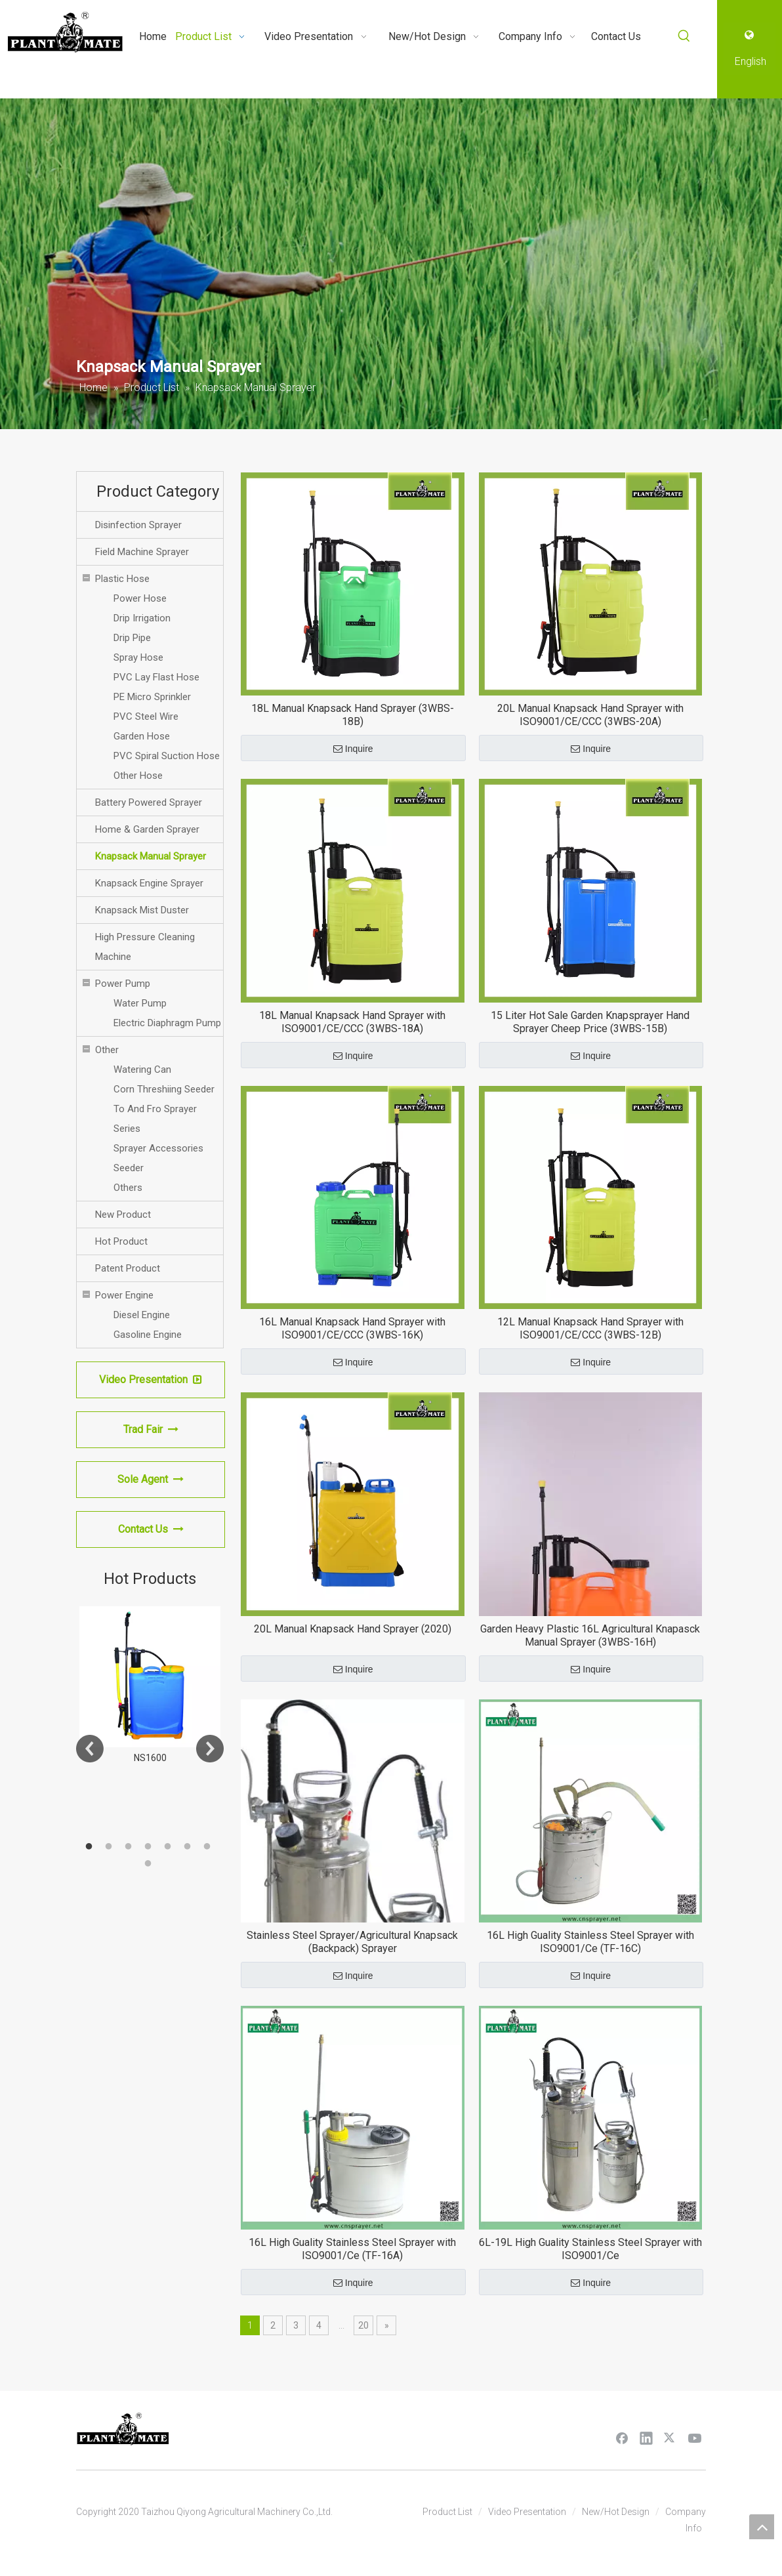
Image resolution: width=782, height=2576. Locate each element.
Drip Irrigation (142, 618)
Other (107, 1050)
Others (127, 1188)
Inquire (353, 748)
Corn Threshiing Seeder (164, 1089)
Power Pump (122, 983)
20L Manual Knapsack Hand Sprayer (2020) (352, 1629)
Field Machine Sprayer (142, 552)
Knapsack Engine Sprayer (149, 883)
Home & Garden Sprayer (147, 829)
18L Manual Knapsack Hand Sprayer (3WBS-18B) (352, 715)
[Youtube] (694, 2437)
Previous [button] (90, 1748)
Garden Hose (141, 736)
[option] (149, 1686)
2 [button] (110, 1847)
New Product (123, 1214)
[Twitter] (670, 2437)
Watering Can (142, 1069)
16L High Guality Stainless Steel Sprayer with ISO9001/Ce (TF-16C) (590, 1942)
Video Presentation (150, 1379)
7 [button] (209, 1847)
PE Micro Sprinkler (152, 697)
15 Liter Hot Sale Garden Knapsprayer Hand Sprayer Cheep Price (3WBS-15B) (590, 1022)
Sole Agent (150, 1479)
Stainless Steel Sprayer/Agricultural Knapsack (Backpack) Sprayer (352, 1942)
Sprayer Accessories (158, 1148)
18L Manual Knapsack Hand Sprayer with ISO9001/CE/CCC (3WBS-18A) (352, 1022)
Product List (447, 2511)
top (761, 2526)
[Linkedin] (646, 2437)
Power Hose (140, 598)
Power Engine (124, 1295)
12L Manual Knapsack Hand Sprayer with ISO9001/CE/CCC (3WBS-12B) (590, 1328)
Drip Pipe (132, 638)
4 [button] (150, 1847)
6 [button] (189, 1847)
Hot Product (121, 1241)
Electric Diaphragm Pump (167, 1023)
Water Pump (140, 1003)
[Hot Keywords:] (684, 36)
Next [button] (210, 1748)
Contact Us (151, 1529)
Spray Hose (138, 657)
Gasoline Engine (147, 1334)
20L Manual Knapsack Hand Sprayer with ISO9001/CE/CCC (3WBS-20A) (590, 715)
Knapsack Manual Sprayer (150, 856)
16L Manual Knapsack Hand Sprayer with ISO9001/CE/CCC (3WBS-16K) (352, 1328)
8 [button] (150, 1864)
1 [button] (91, 1847)
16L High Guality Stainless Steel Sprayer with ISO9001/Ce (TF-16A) (352, 2249)
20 (363, 2325)
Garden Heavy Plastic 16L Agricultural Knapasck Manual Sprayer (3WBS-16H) (590, 1635)
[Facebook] (621, 2437)
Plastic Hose (122, 579)
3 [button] (130, 1847)
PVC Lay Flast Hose (156, 677)
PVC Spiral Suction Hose (166, 756)
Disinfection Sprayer (138, 525)
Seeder (128, 1168)
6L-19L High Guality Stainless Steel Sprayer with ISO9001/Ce (590, 2249)
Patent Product (127, 1268)
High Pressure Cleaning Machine (145, 947)
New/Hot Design (615, 2511)
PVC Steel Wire (145, 716)
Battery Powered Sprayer (148, 802)
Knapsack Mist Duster (142, 910)
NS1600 (150, 1758)
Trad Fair (150, 1429)
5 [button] (169, 1847)
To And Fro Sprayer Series (155, 1118)
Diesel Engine (141, 1315)
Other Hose (138, 775)
